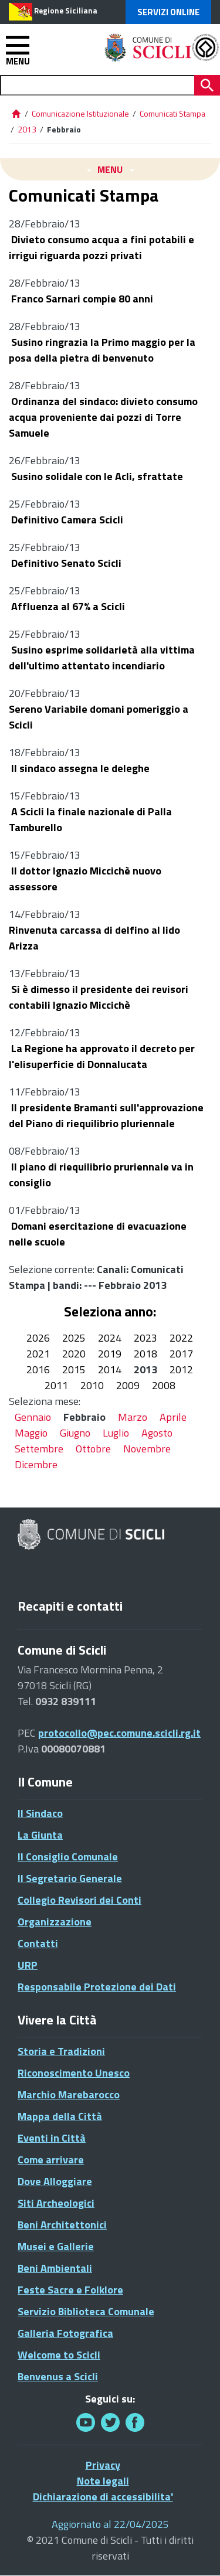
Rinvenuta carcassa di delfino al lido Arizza (94, 938)
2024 (109, 1338)
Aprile (173, 1417)
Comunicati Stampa (172, 113)
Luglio (116, 1433)
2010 (92, 1385)
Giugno (75, 1433)
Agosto (156, 1433)
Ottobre (93, 1449)
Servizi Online (168, 12)
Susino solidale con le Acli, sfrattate (96, 476)
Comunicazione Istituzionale (80, 113)
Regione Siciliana (65, 10)
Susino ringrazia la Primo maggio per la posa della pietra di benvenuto (102, 350)
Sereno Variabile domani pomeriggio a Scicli (98, 717)
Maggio (31, 1433)
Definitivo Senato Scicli (65, 563)
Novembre (147, 1449)
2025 (74, 1338)
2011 (56, 1385)
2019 (109, 1354)
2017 (181, 1354)
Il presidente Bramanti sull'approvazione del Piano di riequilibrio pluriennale (106, 1115)
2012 (181, 1369)
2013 (27, 129)
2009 (128, 1385)
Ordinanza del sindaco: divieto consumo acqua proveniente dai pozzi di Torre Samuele (103, 417)
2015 (74, 1369)
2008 (163, 1385)
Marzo (132, 1417)
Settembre (39, 1449)
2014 (109, 1369)
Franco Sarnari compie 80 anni (81, 299)
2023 (145, 1338)
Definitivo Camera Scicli (66, 520)
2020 (74, 1354)
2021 (38, 1354)
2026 (38, 1338)
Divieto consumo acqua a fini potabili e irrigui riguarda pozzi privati (101, 247)
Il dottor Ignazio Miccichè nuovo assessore (85, 878)
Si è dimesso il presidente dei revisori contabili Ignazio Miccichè (98, 997)
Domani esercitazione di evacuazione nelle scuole (98, 1234)
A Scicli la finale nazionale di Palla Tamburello (90, 819)
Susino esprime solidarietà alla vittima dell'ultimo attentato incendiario (102, 657)
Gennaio (33, 1417)
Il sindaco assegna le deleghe (79, 768)
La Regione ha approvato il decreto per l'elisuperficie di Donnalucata (102, 1056)
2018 (145, 1354)
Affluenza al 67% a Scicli (67, 606)
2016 (38, 1369)
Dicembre (36, 1464)
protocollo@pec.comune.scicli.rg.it (119, 1733)
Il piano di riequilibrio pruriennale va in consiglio (101, 1174)
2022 (181, 1338)
